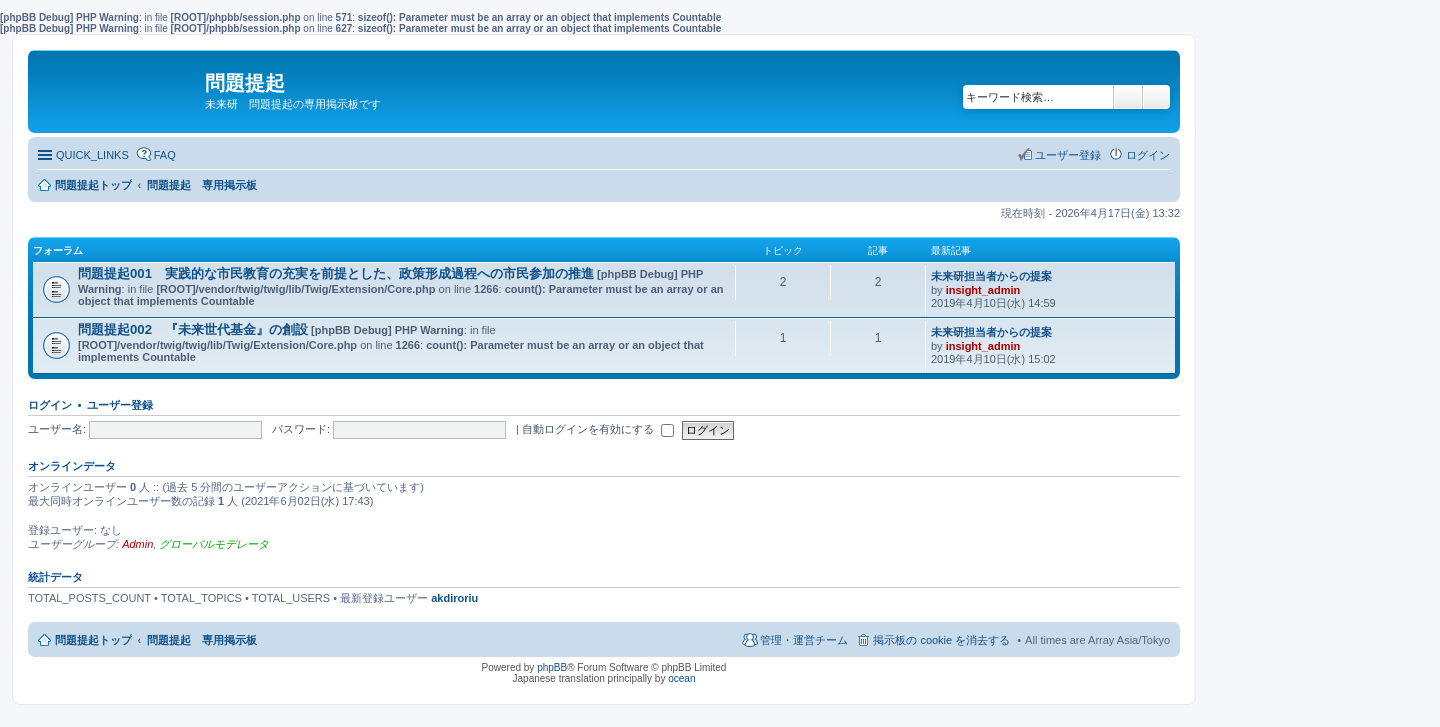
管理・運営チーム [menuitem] (804, 640)
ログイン (50, 405)
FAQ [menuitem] (165, 155)
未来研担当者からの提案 (991, 276)
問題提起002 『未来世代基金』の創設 (193, 329)
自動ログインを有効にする (598, 429)
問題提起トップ (93, 640)
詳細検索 (1156, 97)
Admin (137, 544)
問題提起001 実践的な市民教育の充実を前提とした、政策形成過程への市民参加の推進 (336, 273)
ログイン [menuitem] (1148, 155)
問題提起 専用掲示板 (202, 640)
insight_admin (983, 290)
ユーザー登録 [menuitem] (1068, 155)
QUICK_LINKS (92, 155)
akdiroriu (454, 598)
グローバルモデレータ (214, 544)
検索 (1128, 97)
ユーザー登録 (120, 405)
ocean (681, 678)
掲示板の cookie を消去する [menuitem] (941, 640)
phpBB (552, 667)
